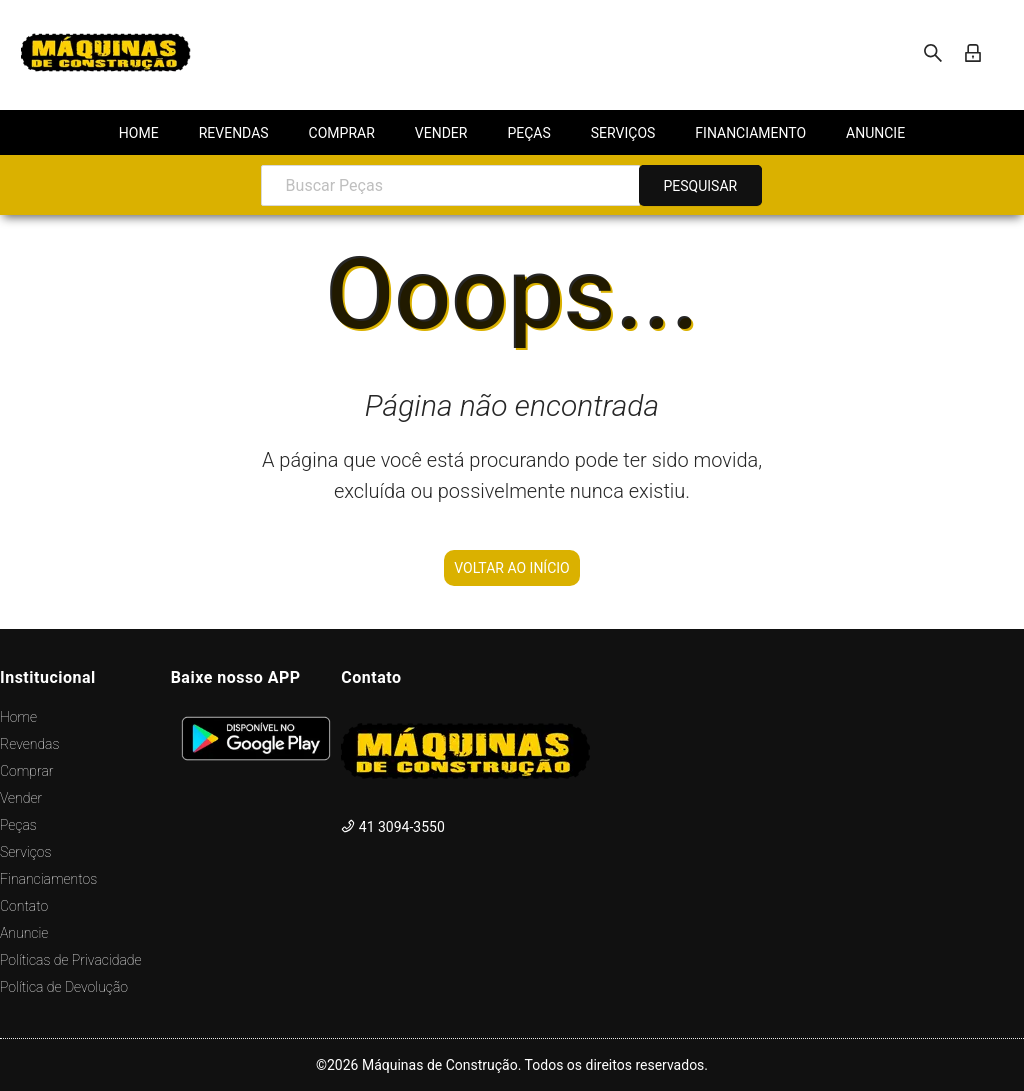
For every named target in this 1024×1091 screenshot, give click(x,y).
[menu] (512, 132)
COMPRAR (342, 133)
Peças (18, 825)
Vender (21, 798)
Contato (24, 906)
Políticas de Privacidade (71, 960)
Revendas (29, 744)
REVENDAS (234, 133)
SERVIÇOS (623, 133)
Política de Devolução (64, 987)
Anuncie (24, 933)
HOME (139, 133)
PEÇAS (528, 133)
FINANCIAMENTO (750, 133)
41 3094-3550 (393, 827)
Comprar (26, 771)
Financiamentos (48, 879)
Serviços (25, 852)
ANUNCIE (875, 133)
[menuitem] (139, 133)
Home (18, 717)
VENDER (441, 133)
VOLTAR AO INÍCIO (511, 568)
